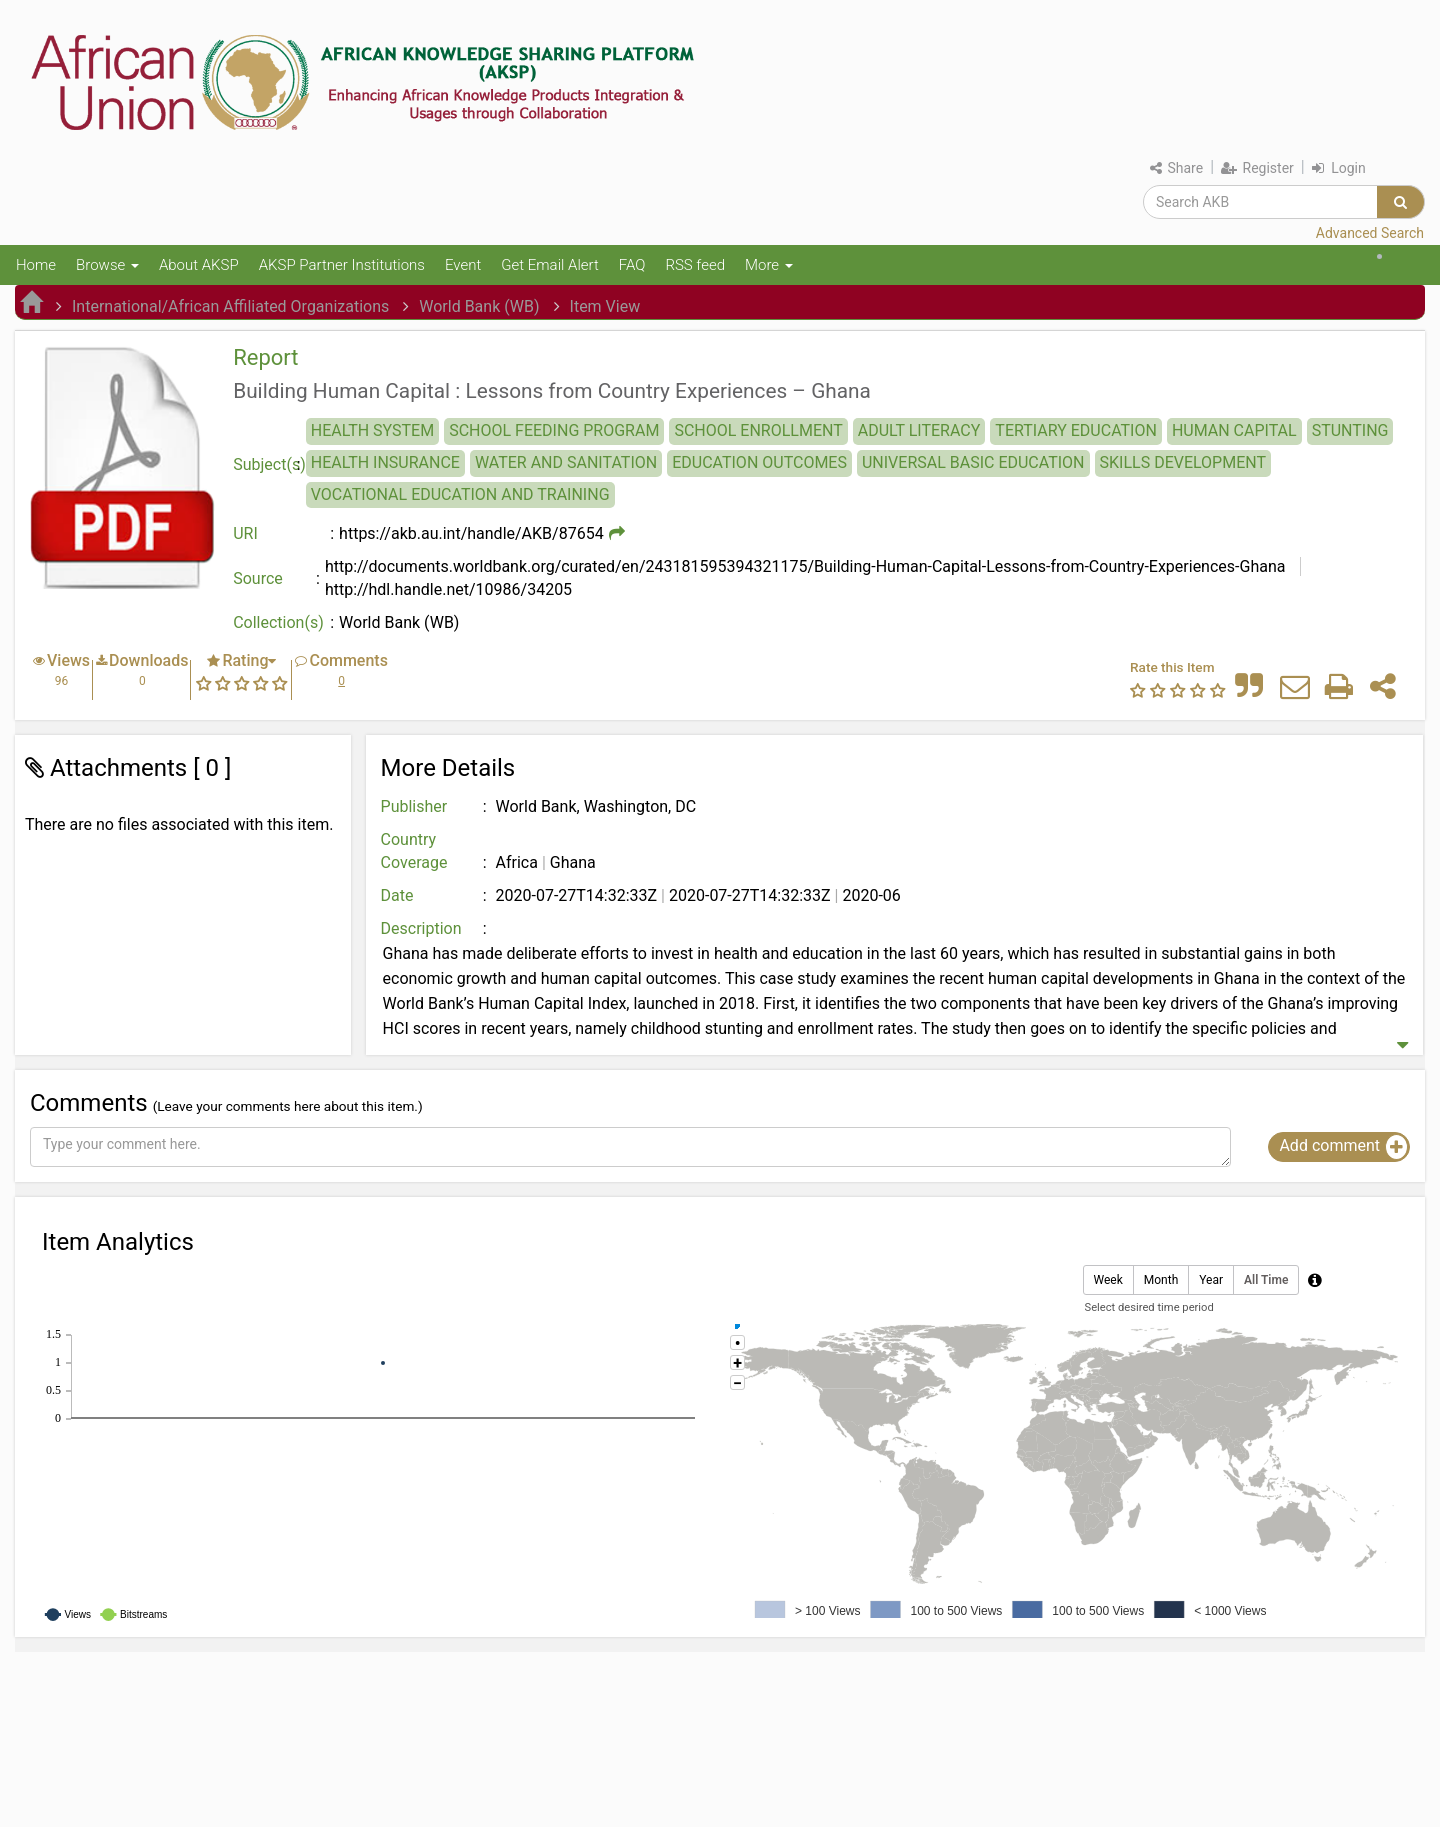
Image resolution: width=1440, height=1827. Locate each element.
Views (68, 660)
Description (421, 928)
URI (245, 533)
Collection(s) (278, 622)
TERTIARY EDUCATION (1076, 430)
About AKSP (199, 265)
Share (1176, 168)
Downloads (148, 660)
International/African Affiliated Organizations (230, 306)
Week (1108, 1280)
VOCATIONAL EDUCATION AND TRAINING (460, 494)
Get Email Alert (550, 265)
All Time (1266, 1280)
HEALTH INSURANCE (385, 462)
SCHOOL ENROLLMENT (758, 430)
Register (1257, 168)
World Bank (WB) (479, 306)
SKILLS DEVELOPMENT (1183, 462)
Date (397, 895)
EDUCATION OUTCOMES (759, 462)
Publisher (414, 806)
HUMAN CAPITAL (1234, 430)
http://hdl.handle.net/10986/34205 (448, 589)
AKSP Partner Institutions (342, 265)
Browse (107, 265)
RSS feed (695, 265)
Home (36, 265)
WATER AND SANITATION (566, 462)
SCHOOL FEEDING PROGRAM (554, 430)
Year (1211, 1280)
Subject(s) (269, 464)
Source (258, 578)
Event (463, 265)
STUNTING (1350, 430)
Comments (348, 660)
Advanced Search (1370, 233)
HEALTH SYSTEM (372, 430)
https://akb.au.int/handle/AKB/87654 (471, 533)
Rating (245, 660)
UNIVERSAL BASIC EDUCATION (973, 462)
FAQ (632, 265)
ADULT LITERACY (919, 430)
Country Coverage (414, 851)
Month (1161, 1280)
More (769, 265)
